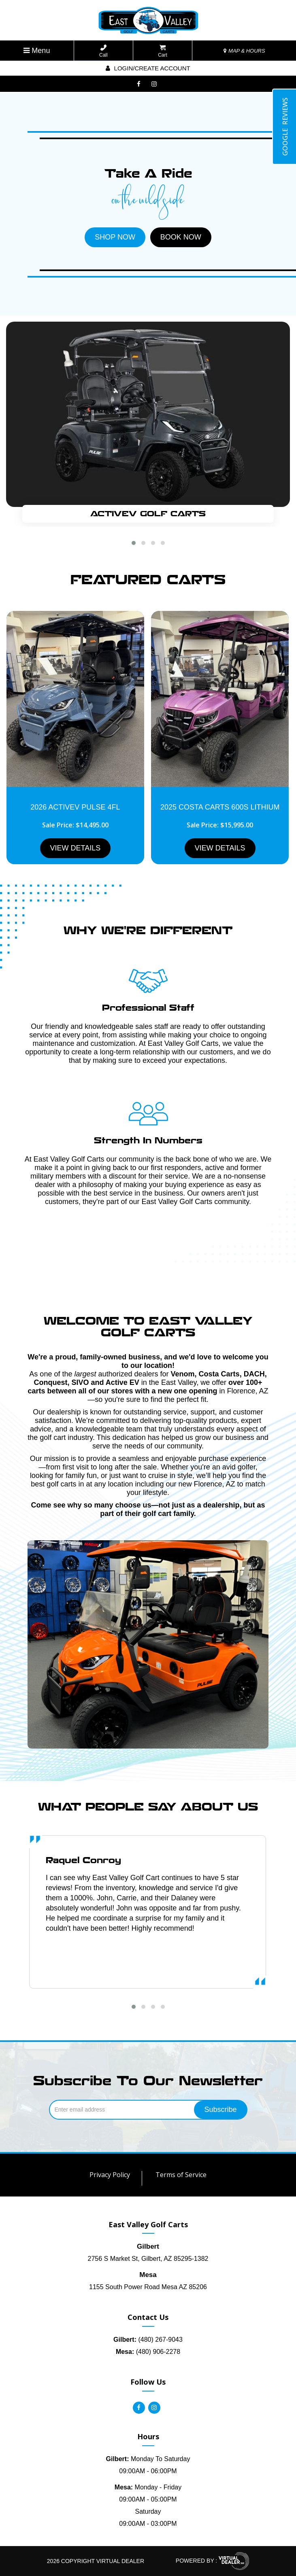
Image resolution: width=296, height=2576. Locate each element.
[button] (133, 543)
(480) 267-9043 (148, 2339)
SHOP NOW (115, 237)
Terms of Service (181, 2174)
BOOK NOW (180, 237)
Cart (162, 51)
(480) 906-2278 (148, 2351)
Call (103, 51)
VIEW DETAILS (75, 848)
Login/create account (148, 68)
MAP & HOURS (244, 51)
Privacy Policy (109, 2174)
